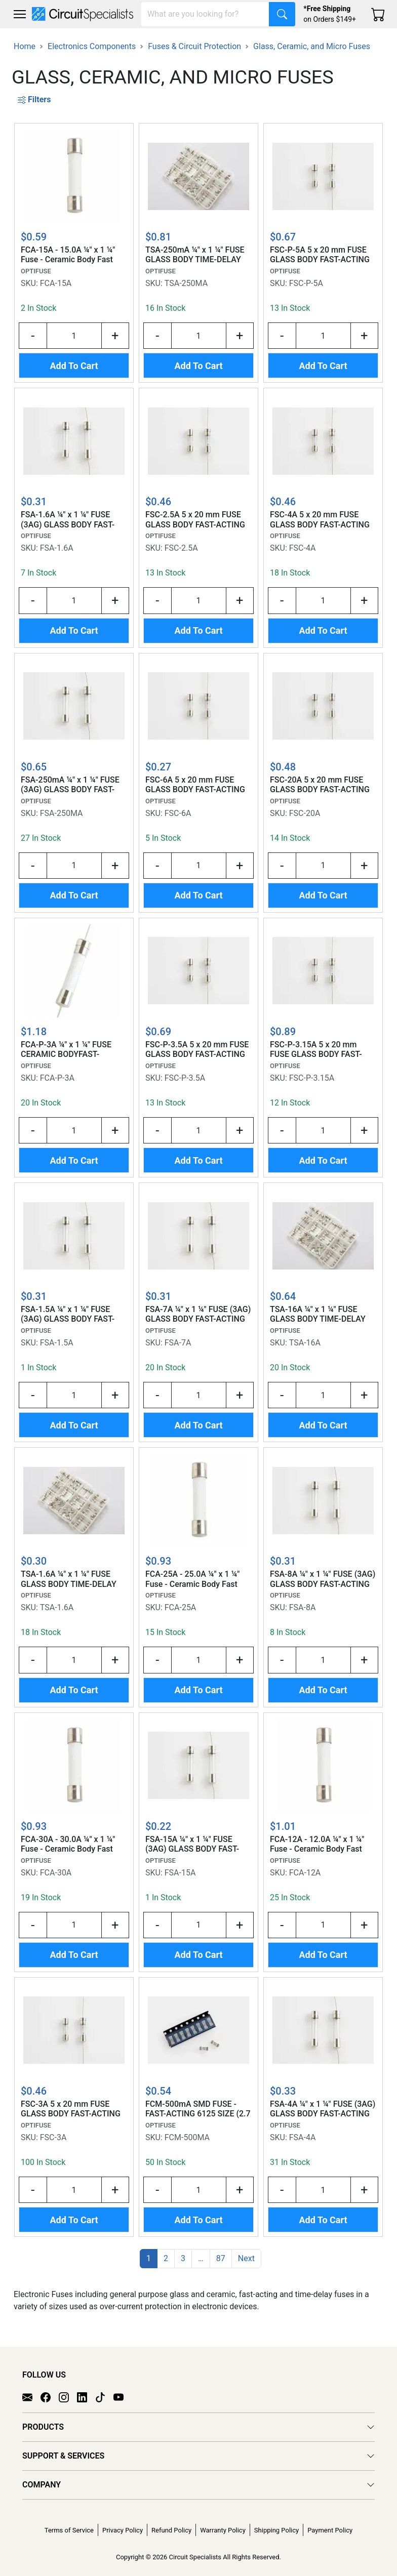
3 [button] (183, 2258)
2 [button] (166, 2258)
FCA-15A (56, 283)
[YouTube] (122, 2396)
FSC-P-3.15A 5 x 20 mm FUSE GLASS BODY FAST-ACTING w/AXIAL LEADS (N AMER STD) (320, 1050)
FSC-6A (178, 813)
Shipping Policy (276, 2530)
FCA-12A (305, 1872)
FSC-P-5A (306, 283)
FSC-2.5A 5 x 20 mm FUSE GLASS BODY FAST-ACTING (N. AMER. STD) (195, 520)
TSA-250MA (186, 283)
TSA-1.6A (56, 1607)
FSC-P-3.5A (185, 1078)
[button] (20, 14)
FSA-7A (178, 1342)
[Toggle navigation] (20, 14)
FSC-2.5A (181, 548)
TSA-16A (305, 1342)
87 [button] (220, 2258)
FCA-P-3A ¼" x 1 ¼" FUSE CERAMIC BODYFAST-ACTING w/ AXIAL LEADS (66, 1050)
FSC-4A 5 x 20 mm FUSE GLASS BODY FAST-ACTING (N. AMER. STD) (320, 520)
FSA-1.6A (56, 548)
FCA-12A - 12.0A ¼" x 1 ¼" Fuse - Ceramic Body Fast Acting (317, 1844)
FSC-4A (302, 548)
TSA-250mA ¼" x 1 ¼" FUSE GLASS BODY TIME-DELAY (195, 254)
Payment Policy (329, 2530)
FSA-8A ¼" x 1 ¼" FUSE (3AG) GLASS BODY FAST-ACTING (322, 1578)
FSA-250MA (61, 813)
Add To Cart (74, 365)
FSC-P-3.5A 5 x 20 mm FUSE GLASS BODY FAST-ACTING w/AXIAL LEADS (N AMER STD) (197, 1050)
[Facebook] (50, 2396)
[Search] (205, 14)
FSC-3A (53, 2137)
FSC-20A (305, 813)
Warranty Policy (223, 2530)
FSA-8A (302, 1607)
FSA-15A (180, 1872)
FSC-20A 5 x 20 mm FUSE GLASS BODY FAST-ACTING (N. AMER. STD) (320, 785)
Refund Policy (171, 2530)
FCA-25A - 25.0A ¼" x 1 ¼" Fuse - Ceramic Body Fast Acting (192, 1579)
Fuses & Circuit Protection (194, 46)
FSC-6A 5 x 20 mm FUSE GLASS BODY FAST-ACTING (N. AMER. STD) (195, 785)
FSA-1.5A (56, 1342)
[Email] (31, 2396)
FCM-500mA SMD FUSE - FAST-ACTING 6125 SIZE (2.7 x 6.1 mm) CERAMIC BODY (198, 2109)
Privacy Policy (122, 2530)
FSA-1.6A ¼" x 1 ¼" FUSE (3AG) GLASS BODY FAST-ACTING (67, 520)
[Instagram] (68, 2396)
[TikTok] (104, 2396)
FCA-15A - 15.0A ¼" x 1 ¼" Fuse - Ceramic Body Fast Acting (68, 255)
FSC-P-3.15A (311, 1078)
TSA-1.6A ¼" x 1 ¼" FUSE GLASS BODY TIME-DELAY (68, 1578)
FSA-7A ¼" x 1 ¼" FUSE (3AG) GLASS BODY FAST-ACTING (198, 1314)
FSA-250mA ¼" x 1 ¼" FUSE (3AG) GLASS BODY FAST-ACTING (70, 785)
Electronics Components (92, 46)
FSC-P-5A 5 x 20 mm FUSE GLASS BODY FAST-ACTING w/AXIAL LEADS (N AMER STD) (320, 255)
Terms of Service (69, 2530)
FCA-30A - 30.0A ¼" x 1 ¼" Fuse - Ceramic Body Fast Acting (68, 1844)
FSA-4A (302, 2137)
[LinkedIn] (86, 2396)
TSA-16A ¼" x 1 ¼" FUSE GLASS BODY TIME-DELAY (318, 1314)
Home (24, 46)
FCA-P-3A (57, 1078)
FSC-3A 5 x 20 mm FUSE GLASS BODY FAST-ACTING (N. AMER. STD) (71, 2109)
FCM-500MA (187, 2137)
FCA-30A (56, 1872)
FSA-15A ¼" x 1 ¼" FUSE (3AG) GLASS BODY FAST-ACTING (192, 1844)
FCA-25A (180, 1607)
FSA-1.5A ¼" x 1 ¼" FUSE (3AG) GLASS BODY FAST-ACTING (67, 1314)
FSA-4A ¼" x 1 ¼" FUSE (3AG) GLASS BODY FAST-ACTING (322, 2108)
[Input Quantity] (74, 335)
